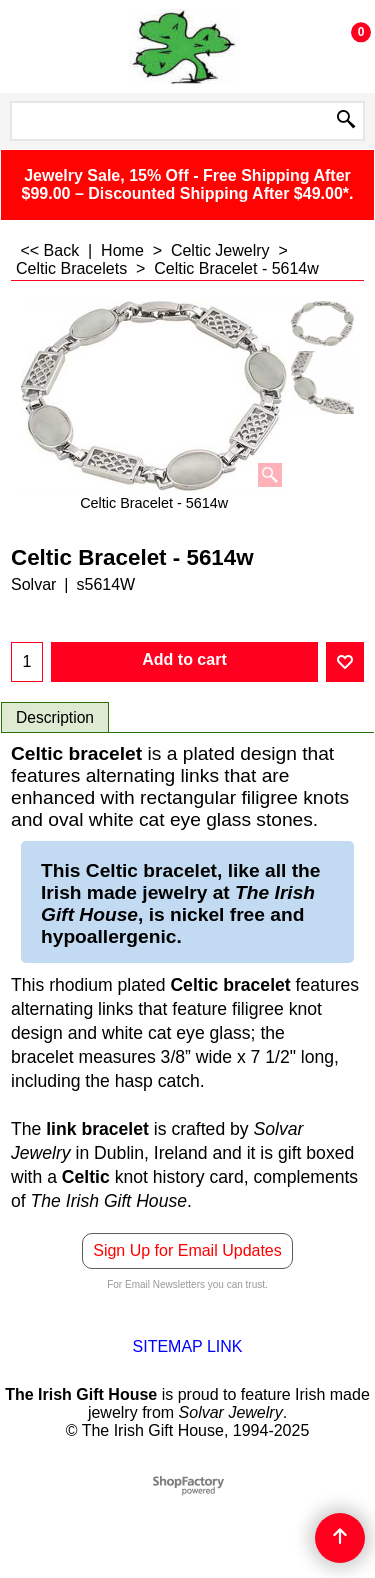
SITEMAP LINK (188, 1346)
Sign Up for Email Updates (187, 1250)
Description (55, 717)
